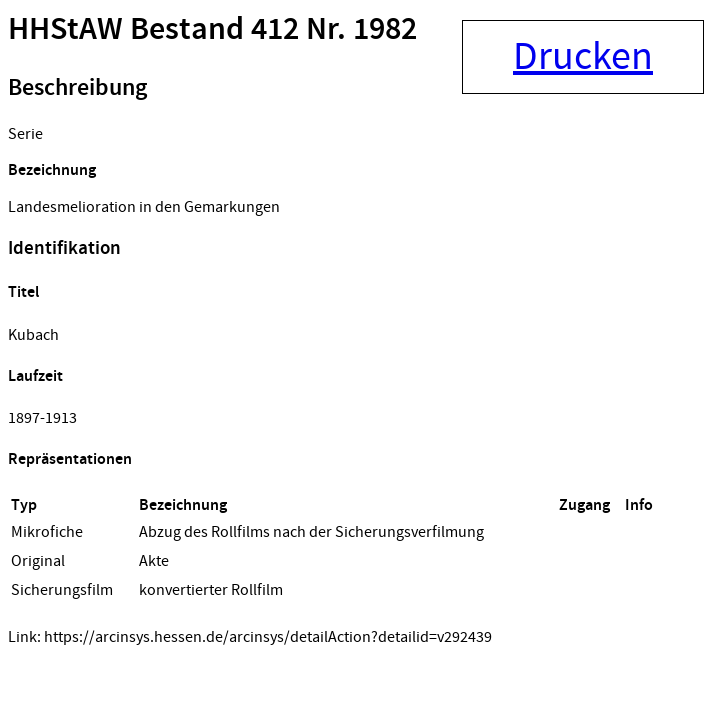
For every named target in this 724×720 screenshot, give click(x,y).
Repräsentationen (70, 459)
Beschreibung (77, 88)
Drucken (583, 57)
